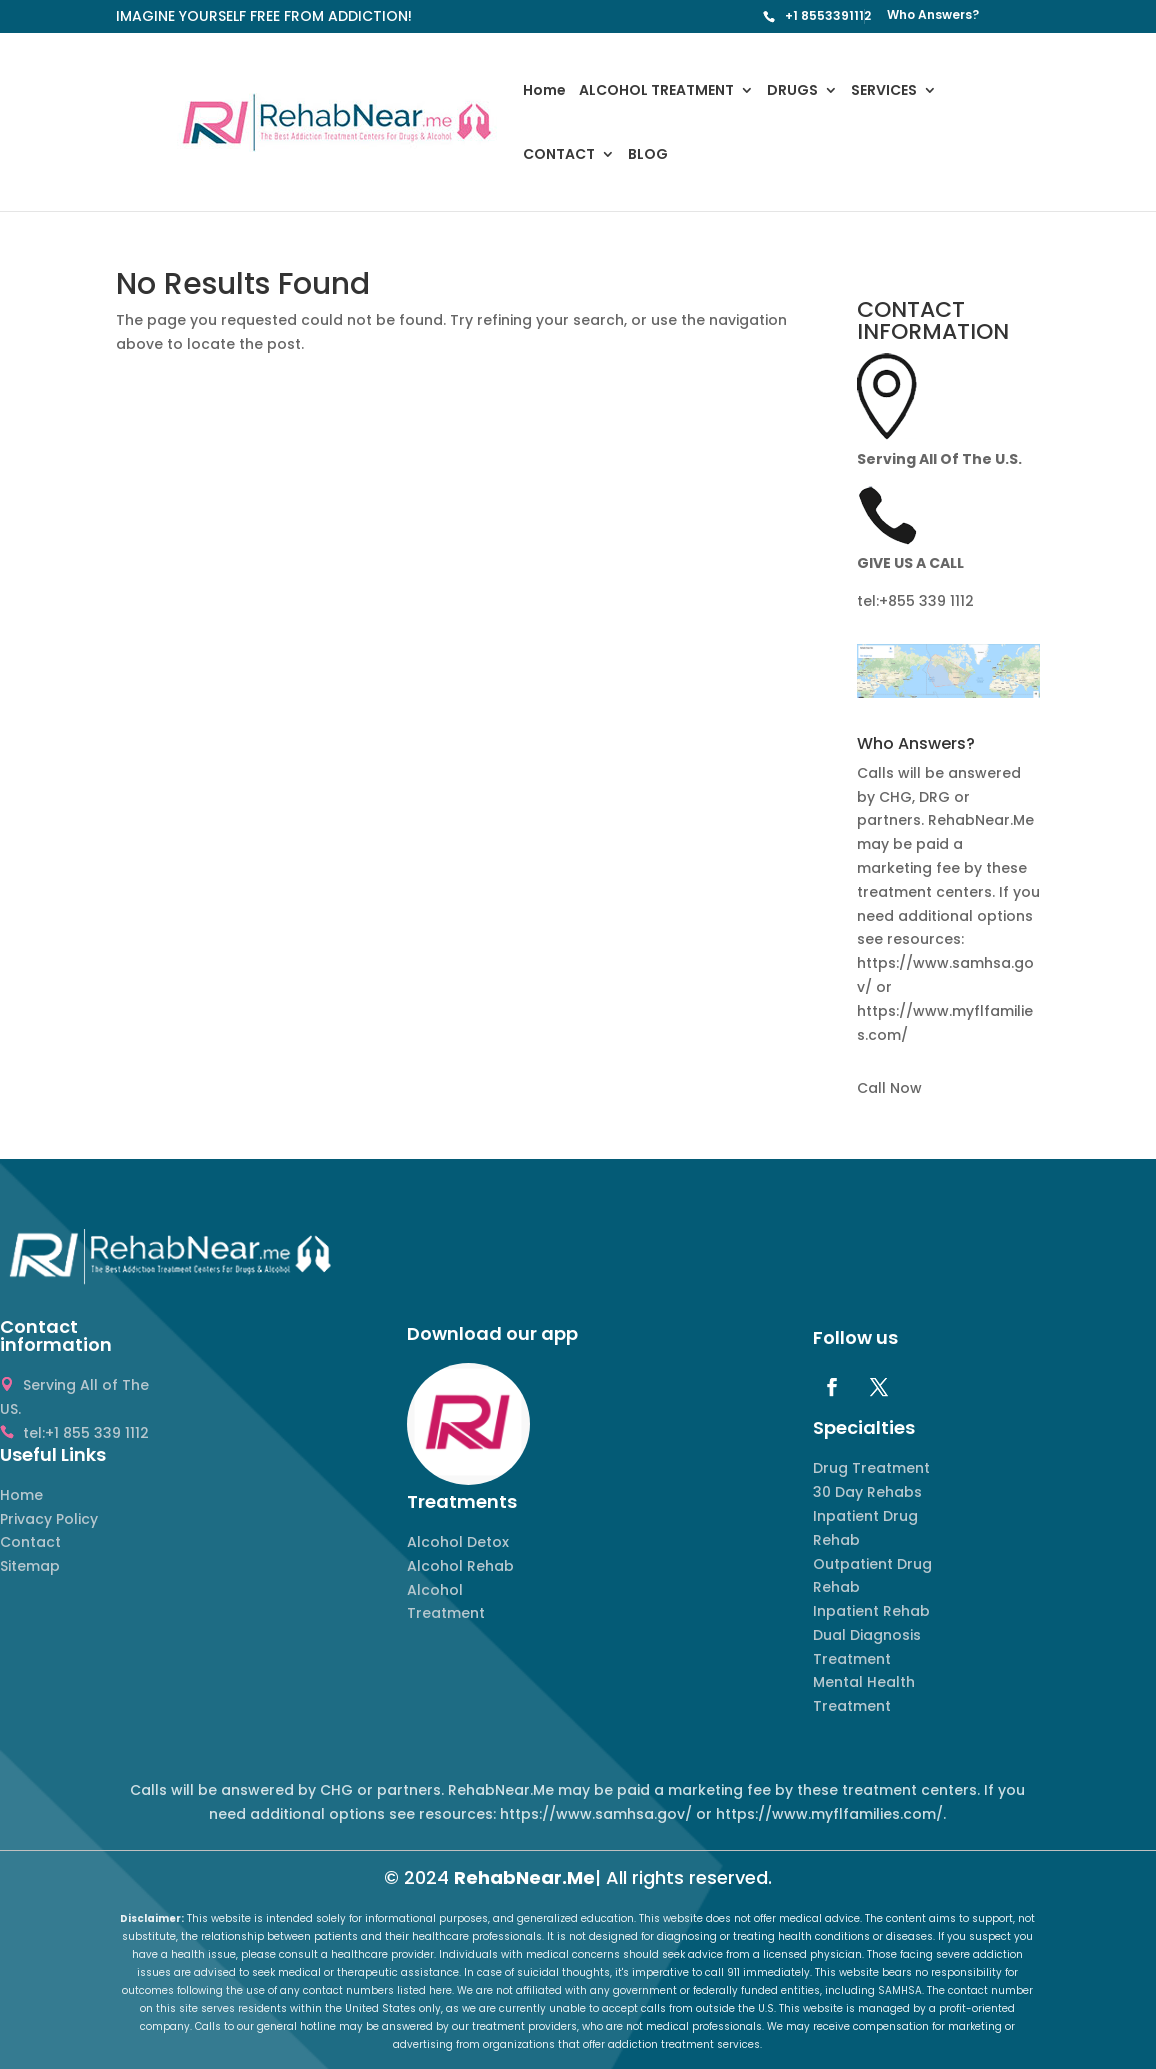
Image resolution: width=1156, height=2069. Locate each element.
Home (544, 91)
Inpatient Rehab (871, 1611)
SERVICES (884, 91)
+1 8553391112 (828, 15)
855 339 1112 (931, 601)
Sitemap (30, 1566)
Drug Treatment (871, 1468)
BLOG (648, 155)
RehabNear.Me (524, 1877)
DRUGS (792, 91)
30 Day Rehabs (867, 1492)
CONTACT (559, 155)
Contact (30, 1542)
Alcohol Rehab (460, 1566)
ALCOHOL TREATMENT (656, 91)
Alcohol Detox (458, 1542)
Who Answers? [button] (916, 745)
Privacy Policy (49, 1519)
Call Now (889, 1088)
